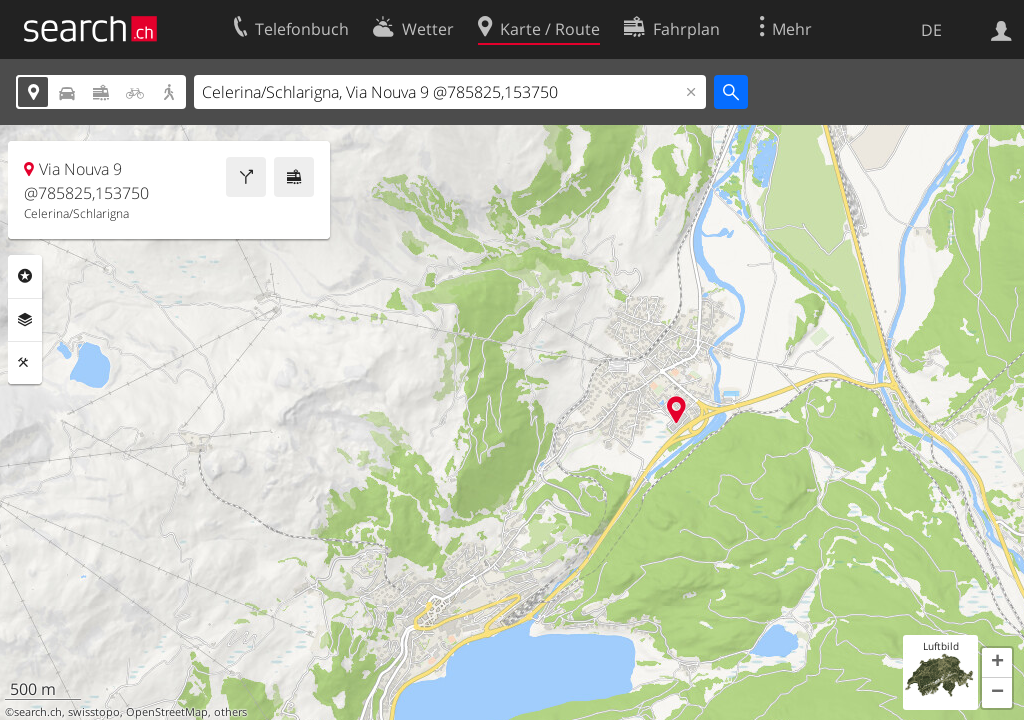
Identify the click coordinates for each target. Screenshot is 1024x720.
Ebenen (25, 320)
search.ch (38, 712)
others (230, 712)
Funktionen (25, 363)
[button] (997, 663)
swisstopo (94, 712)
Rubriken (25, 276)
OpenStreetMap (167, 712)
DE (931, 30)
